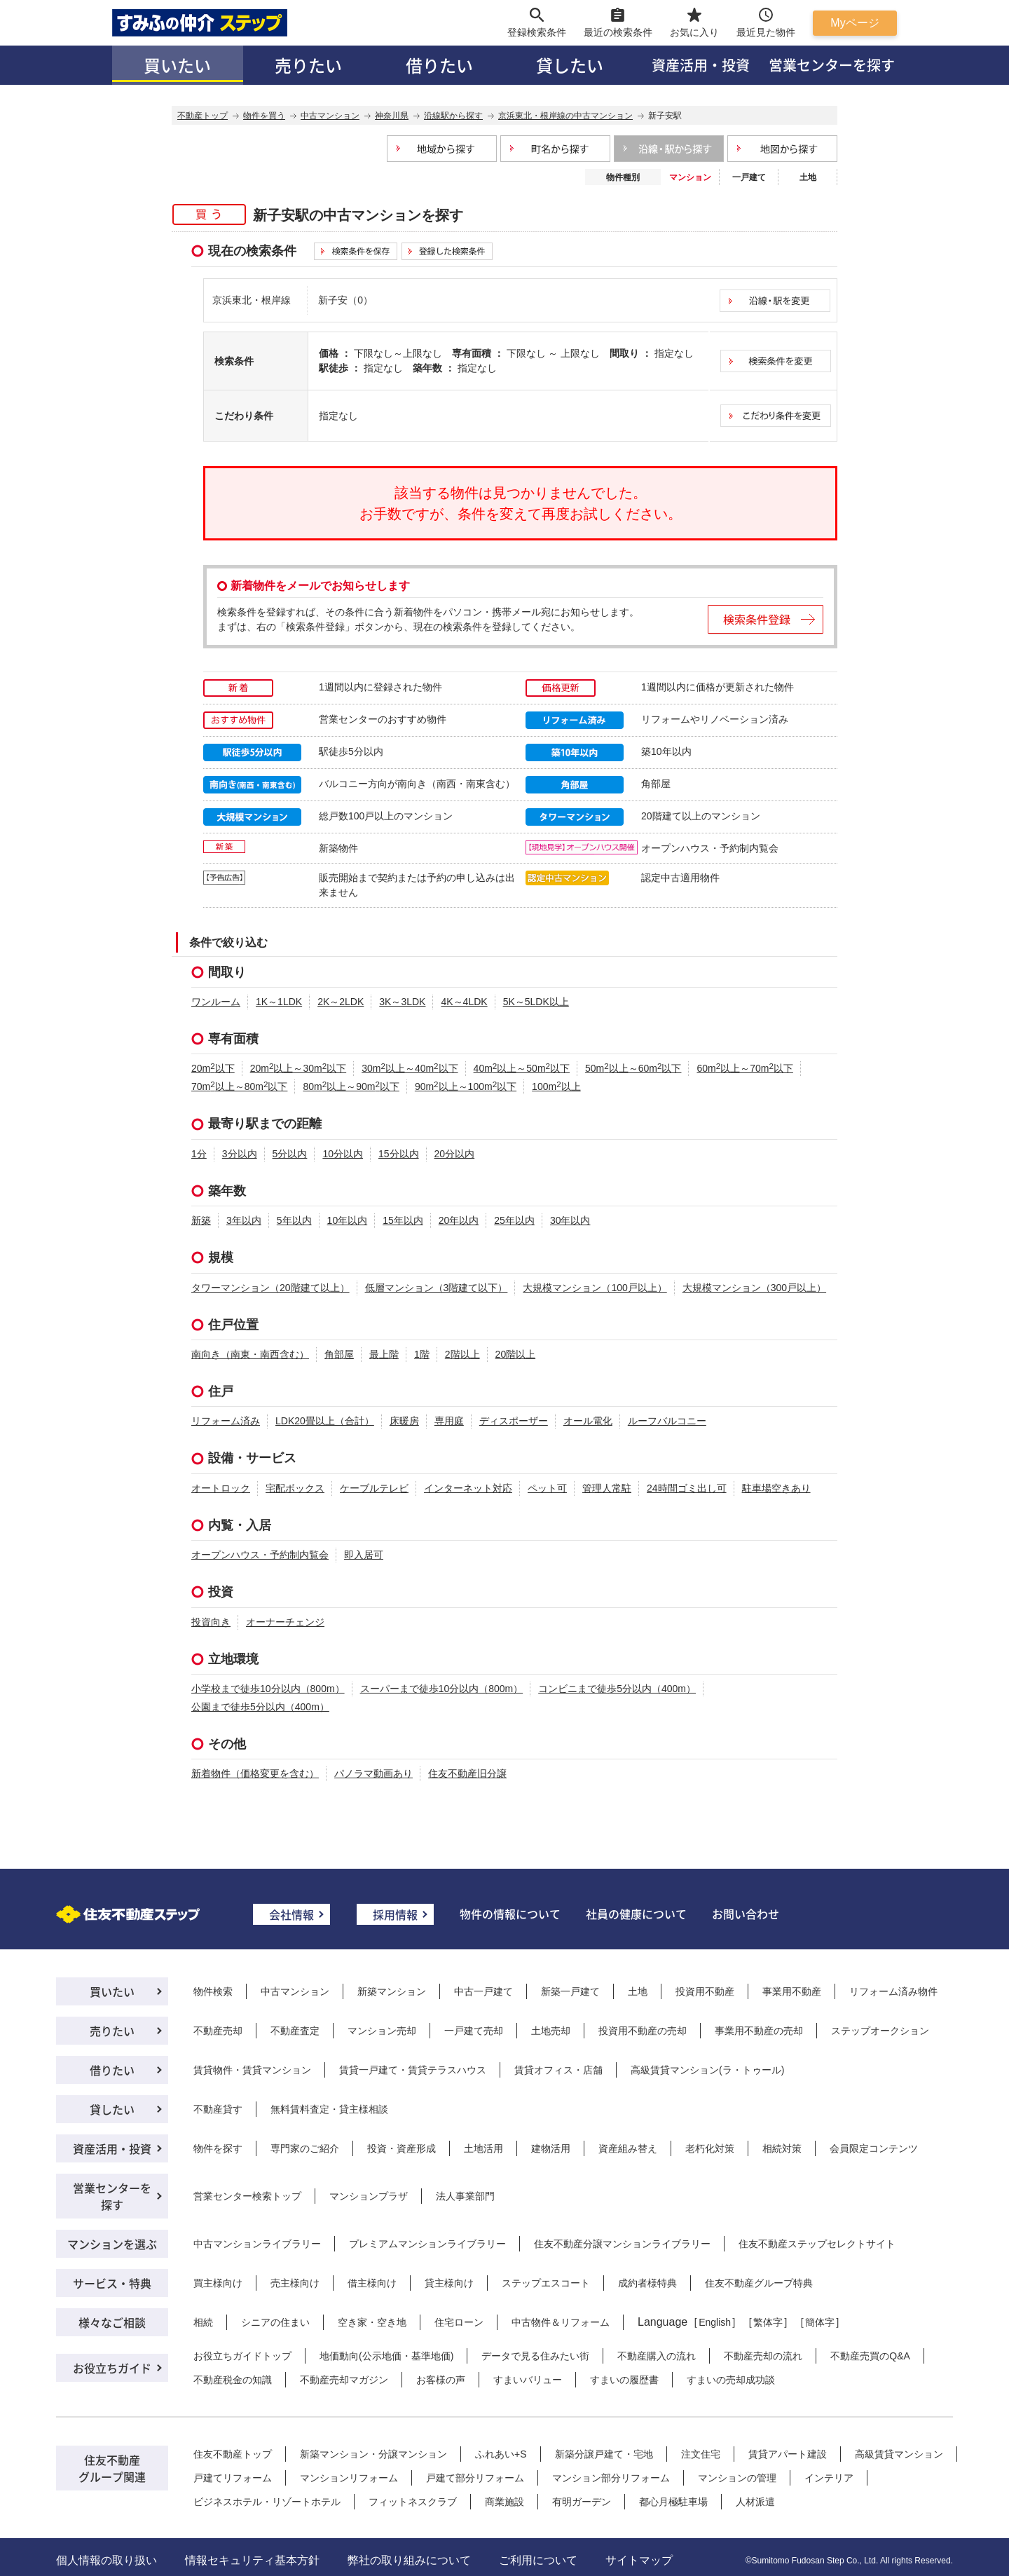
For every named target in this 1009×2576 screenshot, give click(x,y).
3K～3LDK (402, 1001)
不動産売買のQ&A (870, 2356)
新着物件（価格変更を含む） (255, 1773)
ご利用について (538, 2560)
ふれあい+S (501, 2454)
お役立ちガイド (112, 2367)
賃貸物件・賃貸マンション (252, 2070)
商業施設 (504, 2501)
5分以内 (290, 1153)
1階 (422, 1354)
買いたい (177, 65)
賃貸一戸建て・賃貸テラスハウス (412, 2070)
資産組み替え (627, 2148)
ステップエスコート (546, 2283)
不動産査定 (295, 2030)
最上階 (384, 1354)
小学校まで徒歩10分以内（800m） (268, 1688)
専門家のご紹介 (304, 2148)
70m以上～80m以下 (239, 1086)
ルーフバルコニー (667, 1420)
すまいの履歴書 (624, 2379)
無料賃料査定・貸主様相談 (329, 2109)
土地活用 (483, 2148)
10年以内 (347, 1220)
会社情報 (291, 1914)
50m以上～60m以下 (633, 1068)
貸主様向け (449, 2283)
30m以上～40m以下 (410, 1068)
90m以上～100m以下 (465, 1086)
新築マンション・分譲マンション (373, 2454)
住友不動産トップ (232, 2454)
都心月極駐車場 (673, 2501)
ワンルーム (215, 1001)
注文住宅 (700, 2454)
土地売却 (550, 2030)
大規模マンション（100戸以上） (594, 1287)
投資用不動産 (704, 1991)
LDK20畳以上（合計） (324, 1420)
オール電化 (587, 1420)
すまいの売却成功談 (731, 2379)
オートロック (220, 1488)
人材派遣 (755, 2501)
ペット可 (547, 1488)
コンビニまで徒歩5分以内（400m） (617, 1688)
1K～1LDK (279, 1001)
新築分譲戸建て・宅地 (604, 2454)
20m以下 (213, 1068)
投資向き (211, 1622)
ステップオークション (880, 2030)
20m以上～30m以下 (298, 1068)
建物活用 (550, 2148)
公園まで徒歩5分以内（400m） (260, 1706)
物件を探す (217, 2148)
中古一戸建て (483, 1991)
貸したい (569, 65)
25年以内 (514, 1220)
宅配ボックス (295, 1488)
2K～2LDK (340, 1001)
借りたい (439, 65)
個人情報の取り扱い (106, 2560)
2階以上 (462, 1354)
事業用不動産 (791, 1991)
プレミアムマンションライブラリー (427, 2243)
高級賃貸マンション (899, 2454)
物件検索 (213, 1991)
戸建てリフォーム (232, 2477)
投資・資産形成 (401, 2148)
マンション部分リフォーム (611, 2477)
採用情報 (395, 1914)
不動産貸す (217, 2109)
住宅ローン (458, 2322)
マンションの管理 (737, 2477)
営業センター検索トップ (247, 2196)
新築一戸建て (570, 1991)
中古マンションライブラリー (257, 2243)
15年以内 (403, 1220)
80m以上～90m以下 (351, 1086)
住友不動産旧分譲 (467, 1773)
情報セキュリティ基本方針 (252, 2560)
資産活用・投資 (701, 65)
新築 (201, 1220)
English (715, 2322)
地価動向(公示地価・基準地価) (386, 2356)
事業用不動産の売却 (759, 2030)
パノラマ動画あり (373, 1773)
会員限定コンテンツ (874, 2148)
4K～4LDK (464, 1001)
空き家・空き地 (372, 2322)
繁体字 (768, 2322)
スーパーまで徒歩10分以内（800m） (441, 1688)
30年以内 (570, 1220)
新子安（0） (345, 300)
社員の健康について (636, 1913)
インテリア (828, 2477)
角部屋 (339, 1354)
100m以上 (556, 1086)
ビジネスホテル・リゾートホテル (267, 2501)
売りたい (308, 65)
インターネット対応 (468, 1488)
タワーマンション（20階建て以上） (270, 1287)
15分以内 (398, 1153)
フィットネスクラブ (413, 2501)
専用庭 (449, 1420)
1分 (199, 1153)
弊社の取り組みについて (409, 2560)
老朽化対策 (709, 2148)
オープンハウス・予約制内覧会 (260, 1554)
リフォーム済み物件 (893, 1991)
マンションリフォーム (349, 2477)
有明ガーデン (581, 2501)
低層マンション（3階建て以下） (436, 1287)
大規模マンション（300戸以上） (754, 1287)
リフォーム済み (225, 1420)
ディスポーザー (513, 1420)
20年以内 (459, 1220)
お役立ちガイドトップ (242, 2356)
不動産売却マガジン (344, 2379)
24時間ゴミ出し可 (687, 1488)
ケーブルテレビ (374, 1488)
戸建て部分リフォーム (475, 2477)
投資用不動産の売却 (642, 2030)
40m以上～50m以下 (522, 1068)
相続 (203, 2322)
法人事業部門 (465, 2196)
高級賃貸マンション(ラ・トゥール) (707, 2070)
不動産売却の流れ (763, 2356)
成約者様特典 (647, 2283)
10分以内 (342, 1153)
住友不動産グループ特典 (759, 2283)
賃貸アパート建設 (787, 2454)
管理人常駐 (606, 1488)
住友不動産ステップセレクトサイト (817, 2243)
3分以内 (239, 1153)
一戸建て (749, 177)
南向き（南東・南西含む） (250, 1354)
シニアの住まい (275, 2322)
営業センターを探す (832, 65)
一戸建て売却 (473, 2030)
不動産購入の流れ (656, 2356)
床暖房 (404, 1420)
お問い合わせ (745, 1913)
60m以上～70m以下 (744, 1068)
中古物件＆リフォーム (561, 2322)
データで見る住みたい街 (535, 2356)
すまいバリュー (527, 2379)
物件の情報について (510, 1913)
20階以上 (515, 1354)
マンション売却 (382, 2030)
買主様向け (217, 2283)
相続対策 (782, 2148)
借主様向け (372, 2283)
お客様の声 (440, 2379)
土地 (807, 177)
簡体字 (820, 2322)
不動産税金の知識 (232, 2379)
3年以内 (243, 1220)
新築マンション (391, 1991)
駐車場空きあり (776, 1488)
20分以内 (454, 1153)
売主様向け (295, 2283)
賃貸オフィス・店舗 (558, 2070)
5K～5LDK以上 (536, 1001)
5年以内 (294, 1220)
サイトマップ (639, 2560)
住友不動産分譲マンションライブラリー (622, 2243)
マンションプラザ (368, 2196)
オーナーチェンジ (285, 1622)
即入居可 (363, 1554)
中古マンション (295, 1991)
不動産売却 (217, 2030)
